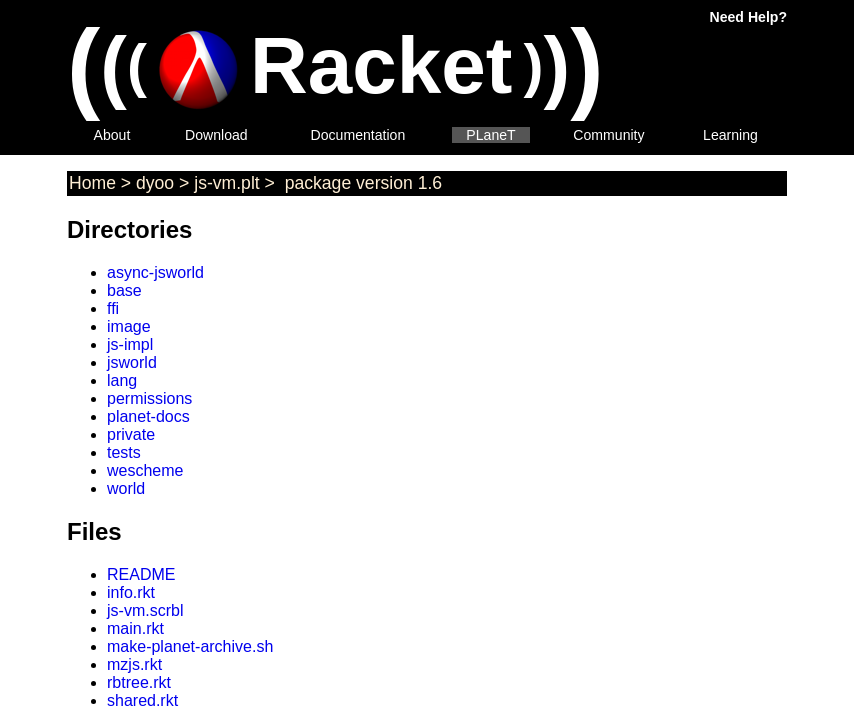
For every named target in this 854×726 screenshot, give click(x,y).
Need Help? (748, 17)
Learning (730, 135)
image (129, 326)
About (112, 135)
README (141, 574)
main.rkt (135, 628)
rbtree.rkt (139, 682)
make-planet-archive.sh (190, 646)
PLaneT (490, 135)
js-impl (130, 344)
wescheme (145, 470)
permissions (149, 398)
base (124, 290)
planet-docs (148, 416)
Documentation (358, 135)
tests (124, 452)
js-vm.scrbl (145, 610)
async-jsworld (155, 272)
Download (216, 135)
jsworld (132, 362)
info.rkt (131, 592)
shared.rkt (142, 700)
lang (122, 380)
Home (92, 183)
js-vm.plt (227, 183)
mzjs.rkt (134, 664)
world (126, 488)
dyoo (155, 183)
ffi (113, 308)
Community (608, 135)
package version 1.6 (361, 183)
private (131, 434)
